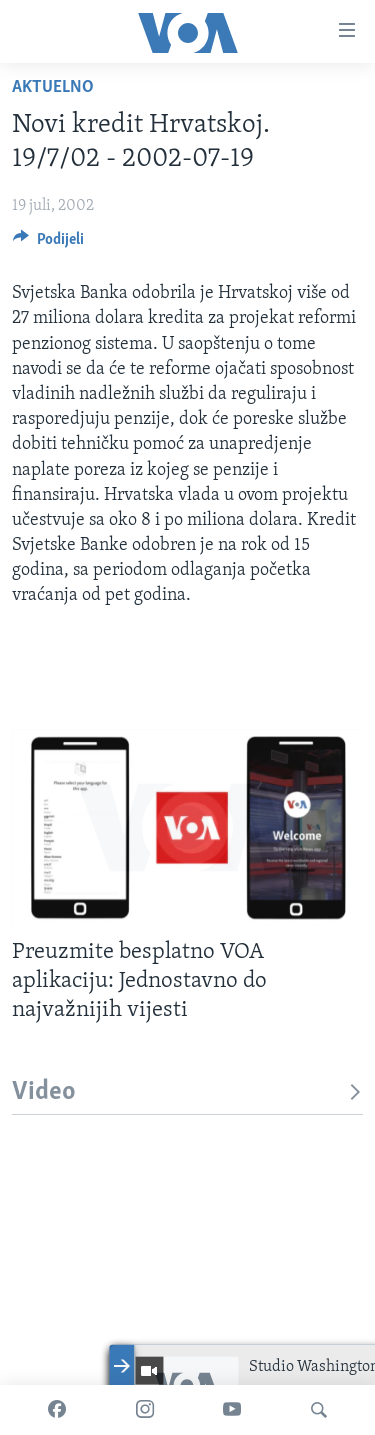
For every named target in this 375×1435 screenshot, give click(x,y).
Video (187, 1092)
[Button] (48, 244)
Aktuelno (53, 87)
